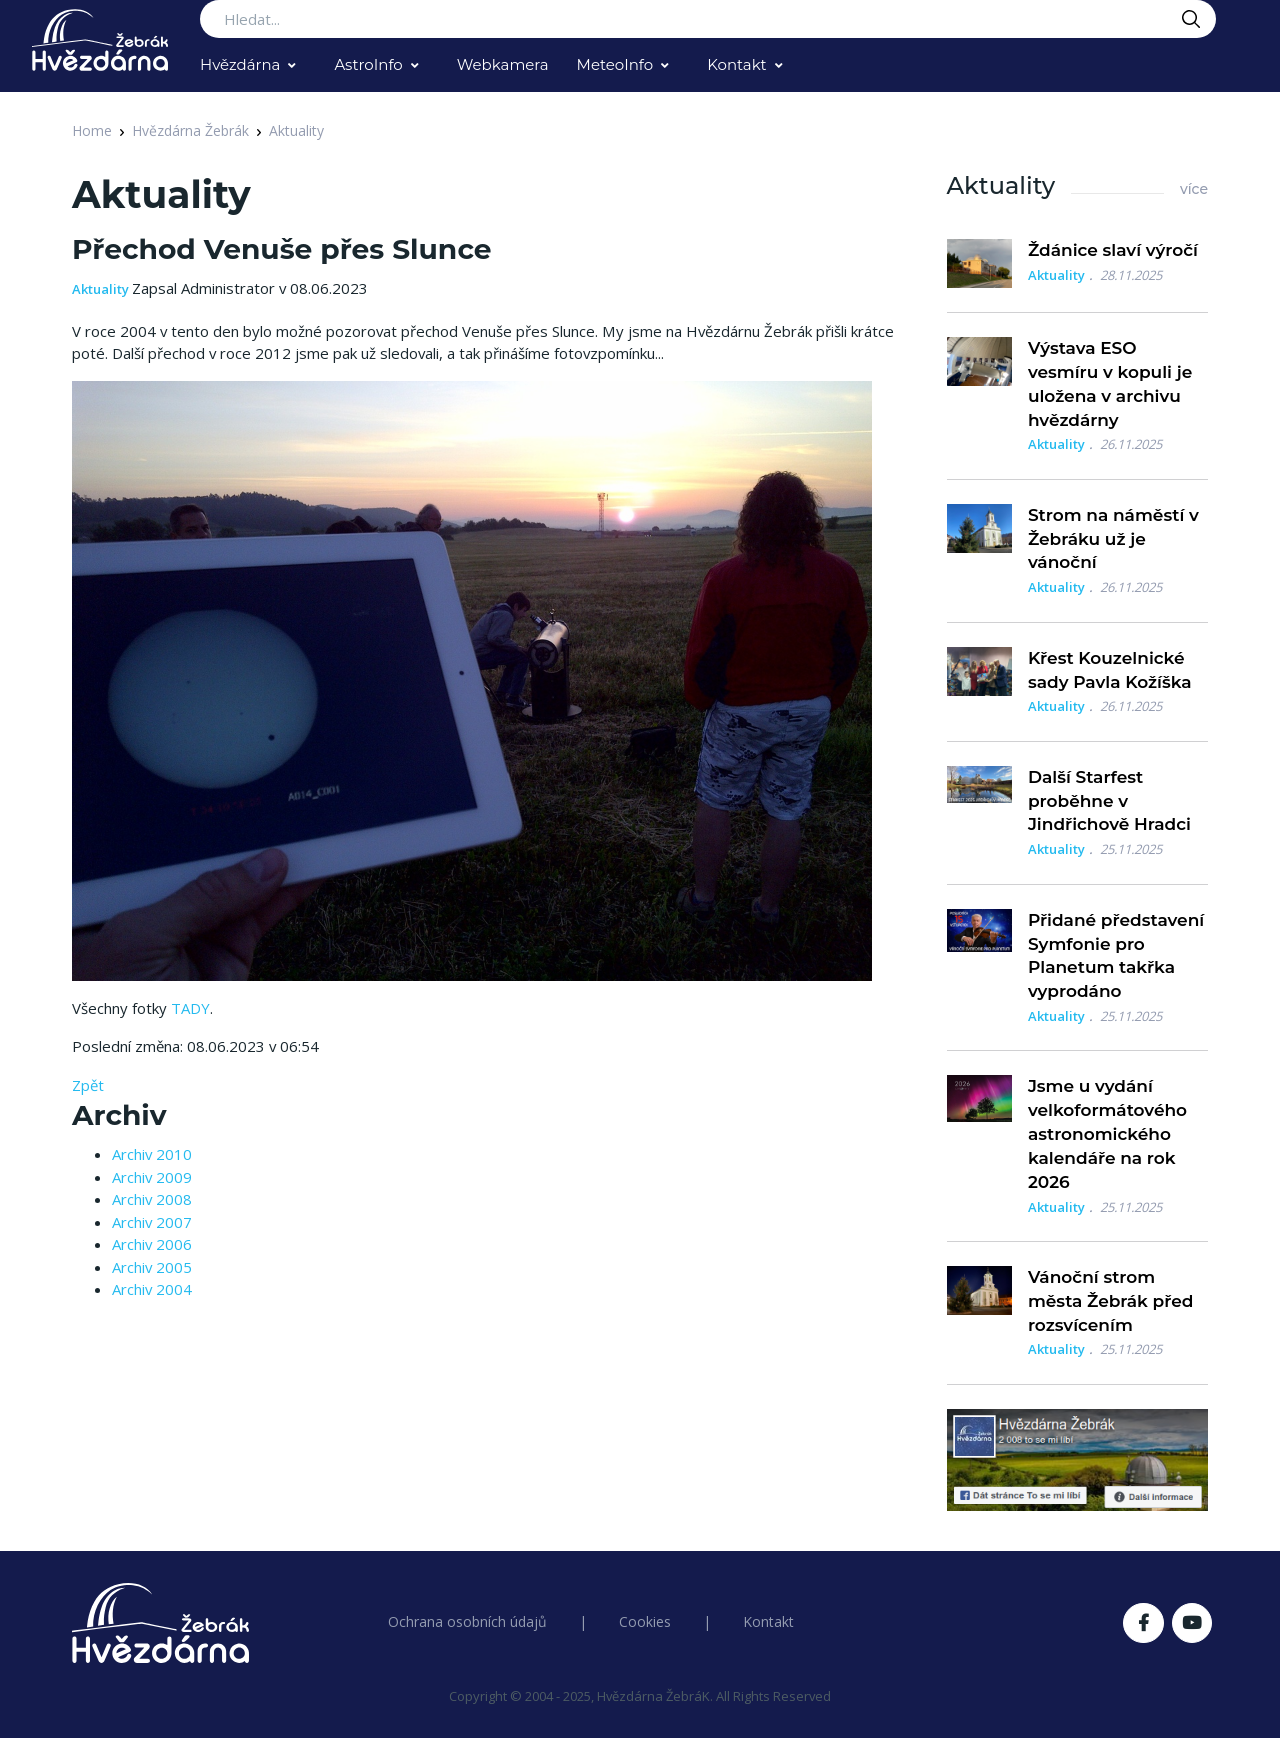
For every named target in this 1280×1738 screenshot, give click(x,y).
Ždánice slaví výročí (1113, 250)
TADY (190, 1008)
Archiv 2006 (152, 1244)
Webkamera (503, 64)
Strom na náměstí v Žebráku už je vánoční (1113, 539)
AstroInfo (368, 64)
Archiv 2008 (152, 1199)
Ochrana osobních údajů (467, 1621)
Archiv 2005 (152, 1267)
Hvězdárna (240, 64)
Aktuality (296, 130)
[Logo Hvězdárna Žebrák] (100, 40)
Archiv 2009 (152, 1177)
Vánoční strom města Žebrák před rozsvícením (1111, 1301)
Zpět (88, 1085)
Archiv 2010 (152, 1154)
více (1194, 189)
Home (92, 130)
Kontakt (737, 64)
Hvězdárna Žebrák (190, 130)
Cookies (645, 1621)
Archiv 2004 (152, 1289)
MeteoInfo (615, 64)
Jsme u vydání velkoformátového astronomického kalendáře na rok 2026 (1107, 1133)
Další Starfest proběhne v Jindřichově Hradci (1109, 801)
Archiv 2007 (152, 1222)
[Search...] (708, 19)
